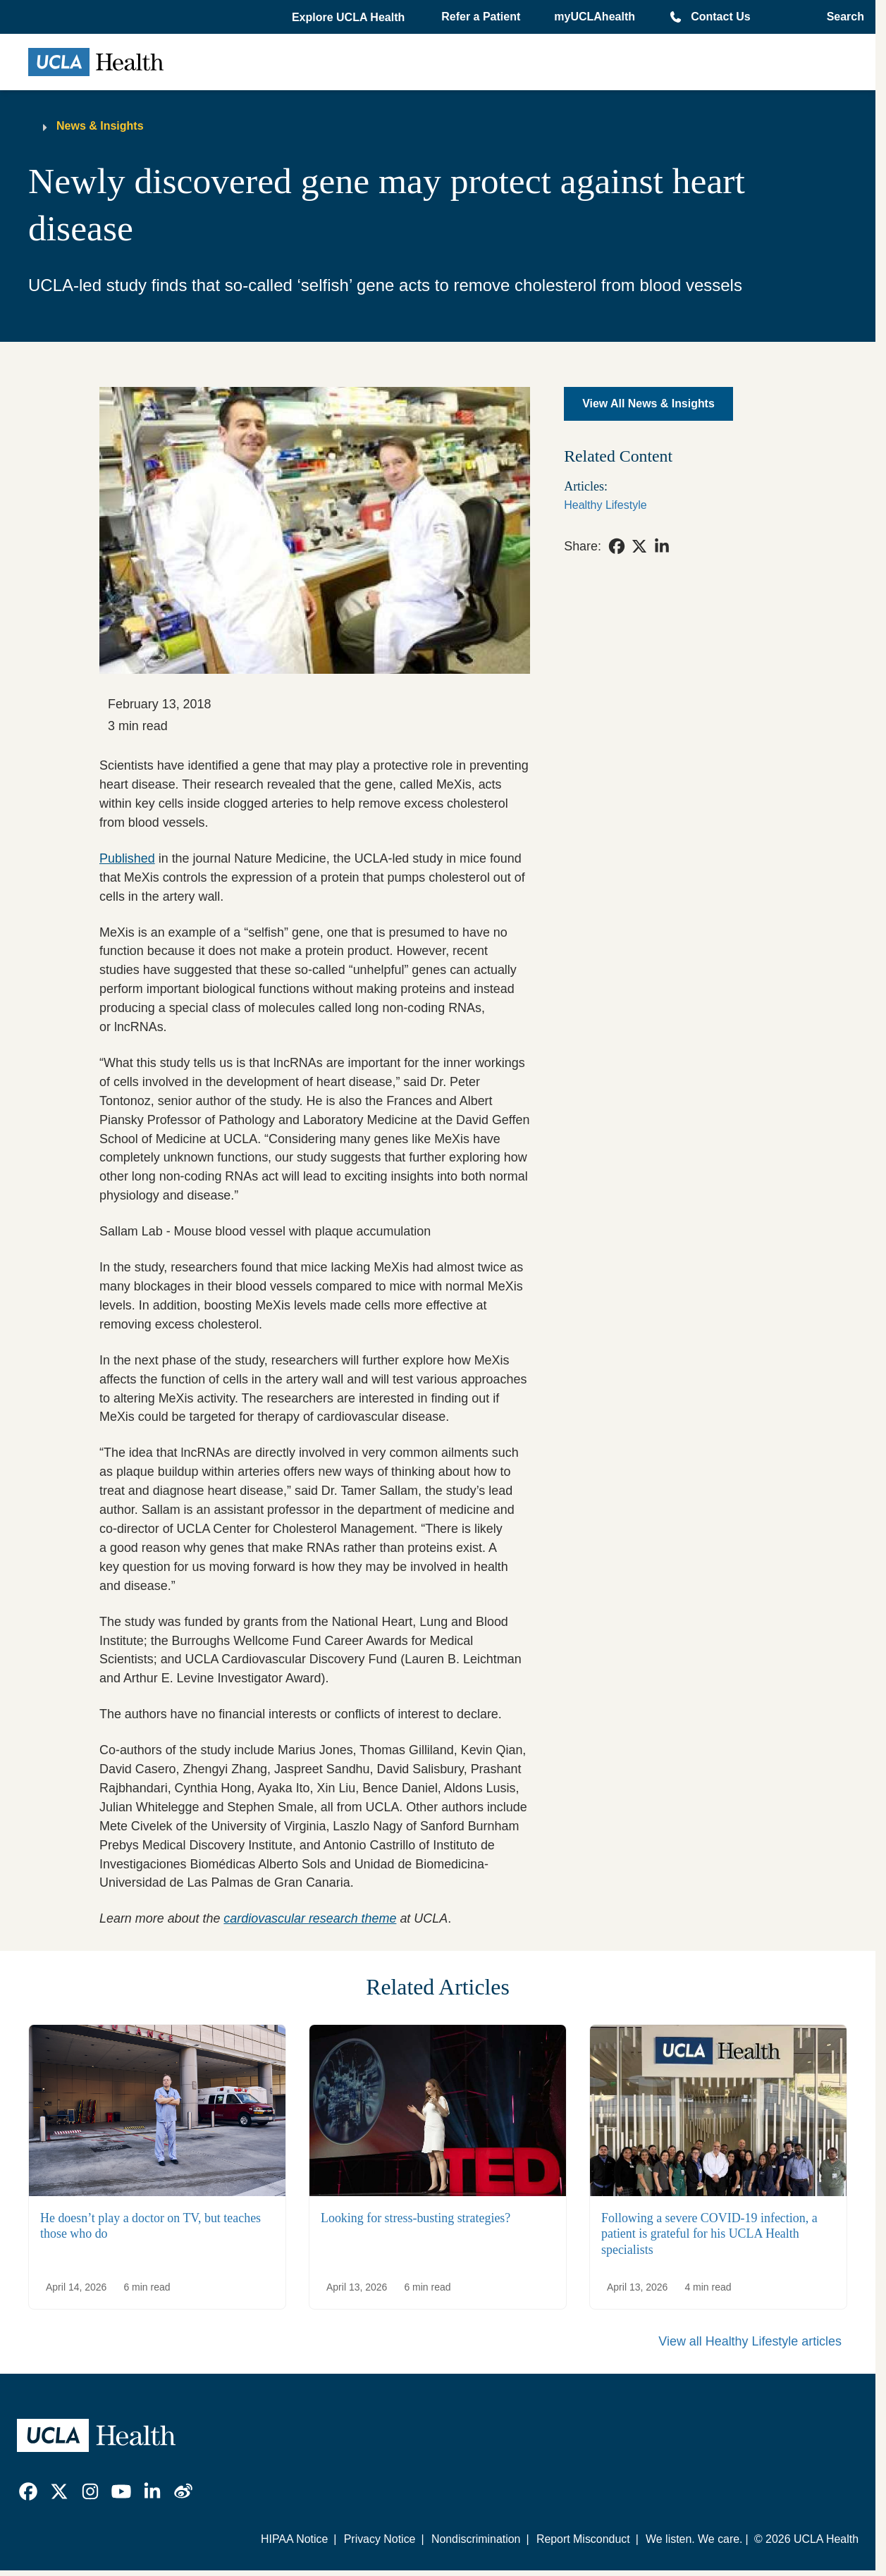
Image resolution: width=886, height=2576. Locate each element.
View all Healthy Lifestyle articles (750, 2341)
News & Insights (100, 126)
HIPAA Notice (294, 2539)
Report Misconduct (583, 2539)
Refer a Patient (480, 17)
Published (127, 858)
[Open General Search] (841, 17)
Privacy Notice (380, 2539)
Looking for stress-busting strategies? (415, 2218)
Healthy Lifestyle (605, 505)
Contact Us (720, 17)
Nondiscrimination (476, 2539)
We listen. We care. (694, 2539)
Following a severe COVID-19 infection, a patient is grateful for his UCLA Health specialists (709, 2234)
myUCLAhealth (594, 17)
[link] (617, 546)
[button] (349, 18)
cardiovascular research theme (309, 1918)
